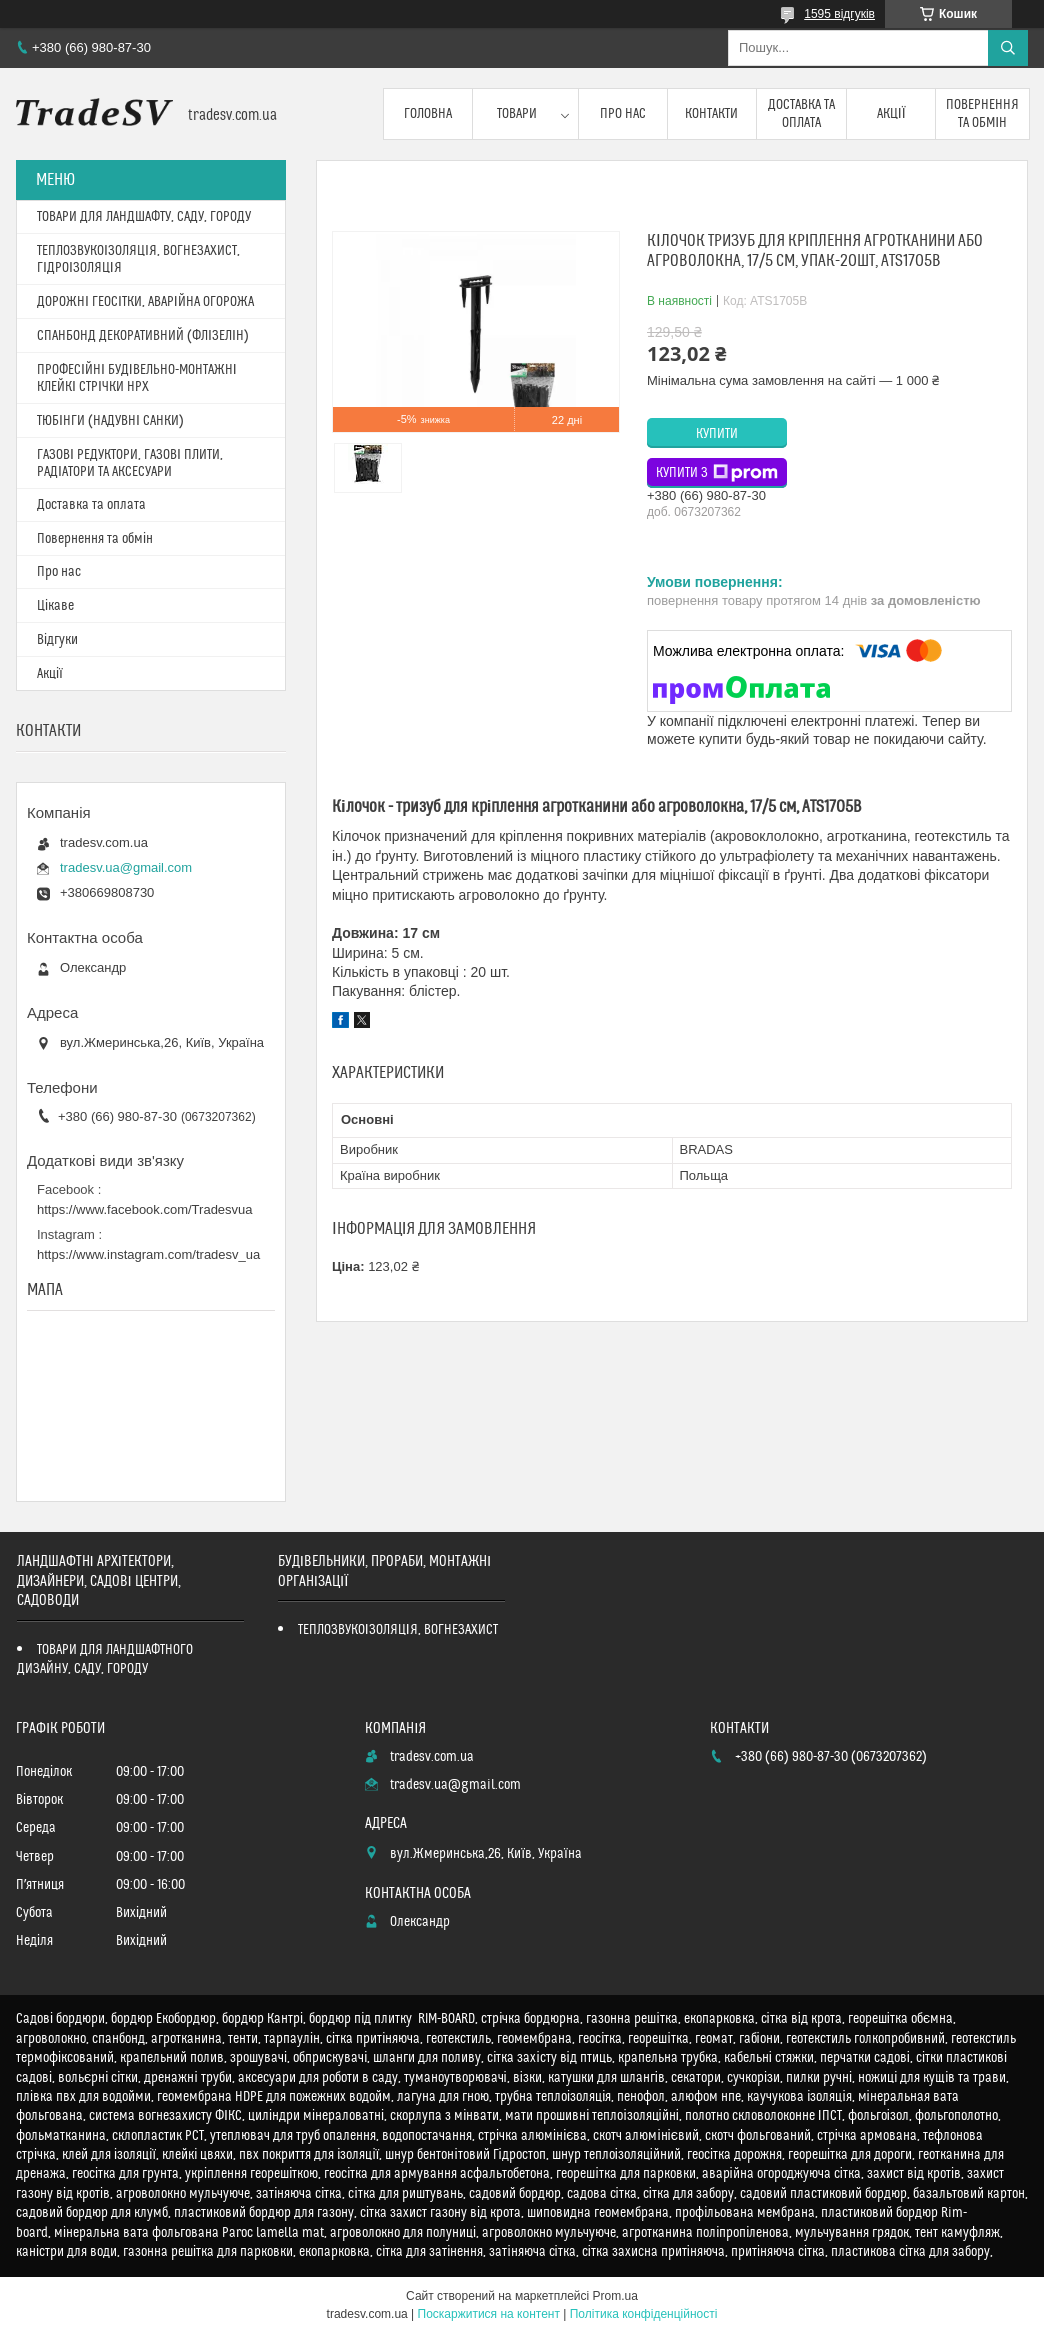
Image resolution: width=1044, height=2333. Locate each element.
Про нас (623, 114)
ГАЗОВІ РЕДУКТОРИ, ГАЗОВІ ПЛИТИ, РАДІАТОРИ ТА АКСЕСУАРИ (130, 463)
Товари (517, 114)
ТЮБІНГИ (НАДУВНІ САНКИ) (110, 421)
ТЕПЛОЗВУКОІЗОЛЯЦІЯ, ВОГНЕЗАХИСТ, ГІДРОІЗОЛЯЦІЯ (138, 259)
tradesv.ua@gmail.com (126, 867)
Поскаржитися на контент (489, 2314)
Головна (428, 114)
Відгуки (57, 640)
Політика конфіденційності (644, 2314)
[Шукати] (1008, 48)
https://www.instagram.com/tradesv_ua (148, 1254)
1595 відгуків (839, 14)
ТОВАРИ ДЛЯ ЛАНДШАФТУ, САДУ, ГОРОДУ (144, 217)
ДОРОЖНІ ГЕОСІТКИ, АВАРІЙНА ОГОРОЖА (145, 302)
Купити (717, 434)
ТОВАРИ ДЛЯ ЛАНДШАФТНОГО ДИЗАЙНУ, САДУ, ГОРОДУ (105, 1659)
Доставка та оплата (801, 114)
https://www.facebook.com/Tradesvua (145, 1209)
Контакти (711, 114)
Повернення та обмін (982, 114)
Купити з (717, 473)
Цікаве (55, 606)
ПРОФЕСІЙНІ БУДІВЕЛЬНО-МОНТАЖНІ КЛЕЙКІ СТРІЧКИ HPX (137, 378)
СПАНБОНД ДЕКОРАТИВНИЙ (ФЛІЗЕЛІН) (143, 336)
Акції (891, 114)
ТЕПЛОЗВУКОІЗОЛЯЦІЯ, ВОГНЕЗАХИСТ (398, 1630)
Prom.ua (615, 2296)
